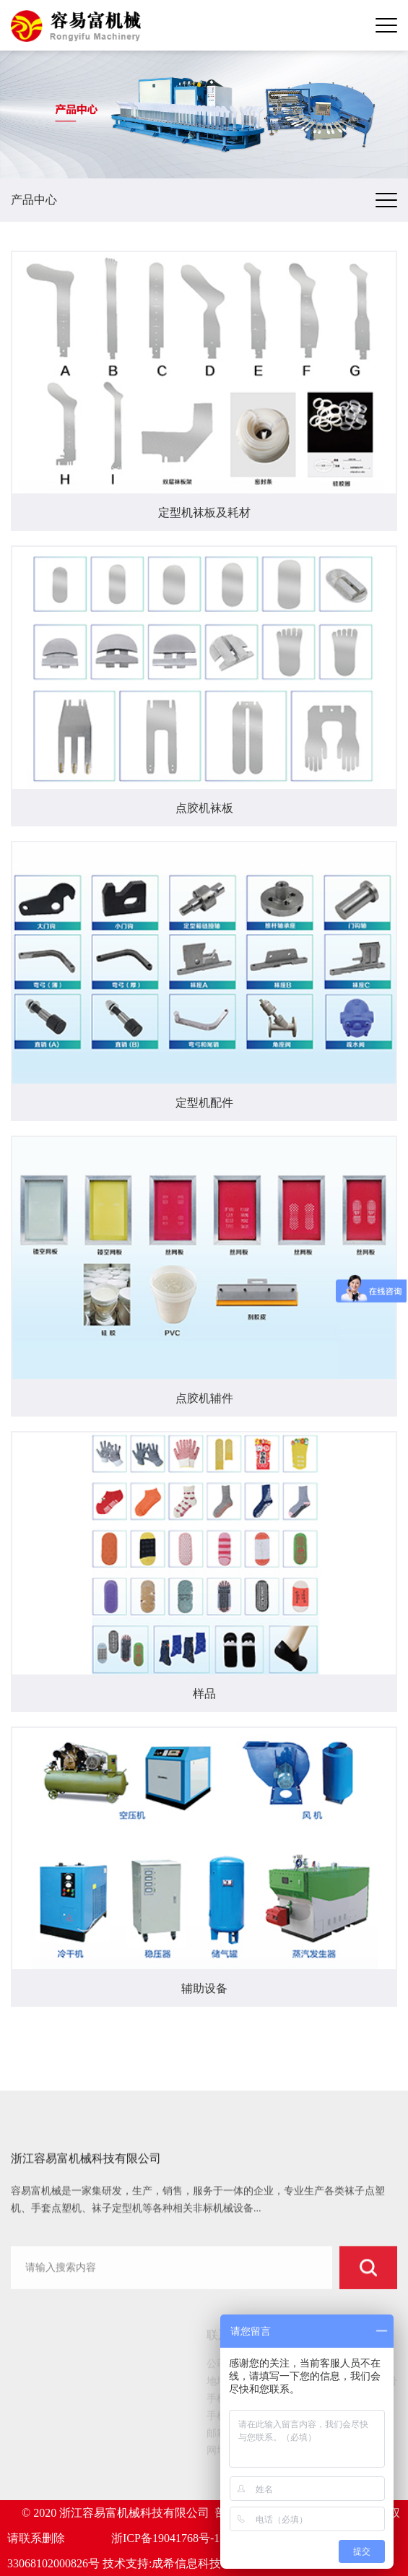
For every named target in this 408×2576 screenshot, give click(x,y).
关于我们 (44, 2387)
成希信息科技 (186, 2563)
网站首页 (44, 2369)
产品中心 (44, 2405)
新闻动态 (44, 2441)
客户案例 (44, 2423)
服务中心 (44, 2459)
